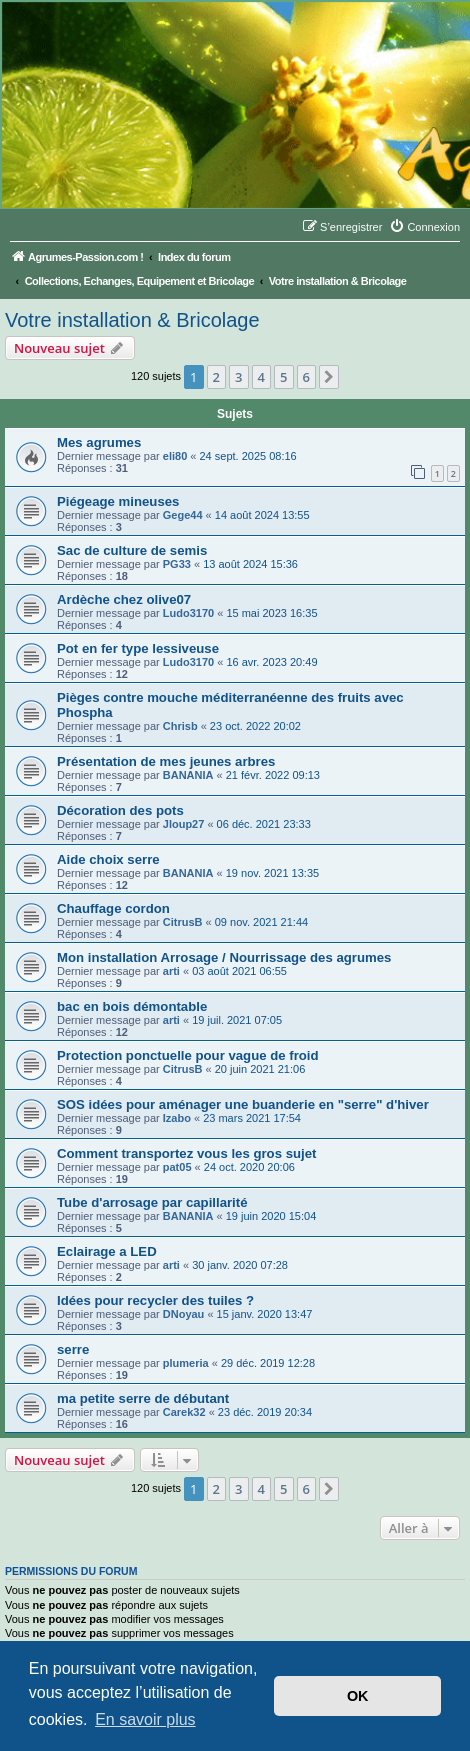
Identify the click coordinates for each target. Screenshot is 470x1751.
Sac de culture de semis (132, 550)
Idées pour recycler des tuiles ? (155, 1300)
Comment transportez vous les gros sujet (186, 1153)
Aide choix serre (108, 859)
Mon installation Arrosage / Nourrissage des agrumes (224, 957)
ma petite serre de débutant (143, 1398)
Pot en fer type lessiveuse (138, 648)
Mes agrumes (99, 442)
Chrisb (180, 726)
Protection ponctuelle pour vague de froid (188, 1055)
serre (73, 1349)
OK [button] (358, 1696)
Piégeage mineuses (118, 501)
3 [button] (238, 377)
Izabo (177, 1118)
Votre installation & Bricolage (132, 320)
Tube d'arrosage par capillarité (152, 1202)
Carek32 (184, 1412)
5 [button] (283, 377)
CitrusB (183, 922)
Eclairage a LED (107, 1251)
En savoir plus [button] (145, 1719)
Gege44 (183, 515)
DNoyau (184, 1314)
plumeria (186, 1363)
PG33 (177, 564)
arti (171, 971)
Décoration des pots (120, 810)
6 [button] (306, 377)
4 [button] (261, 377)
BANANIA (188, 775)
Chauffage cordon (113, 908)
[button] (329, 377)
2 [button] (216, 377)
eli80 (175, 456)
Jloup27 (184, 824)
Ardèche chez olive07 (124, 599)
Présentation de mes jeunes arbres (166, 761)
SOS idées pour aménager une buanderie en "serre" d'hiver (243, 1104)
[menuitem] (424, 227)
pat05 (177, 1167)
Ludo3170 (188, 613)
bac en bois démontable (132, 1006)
